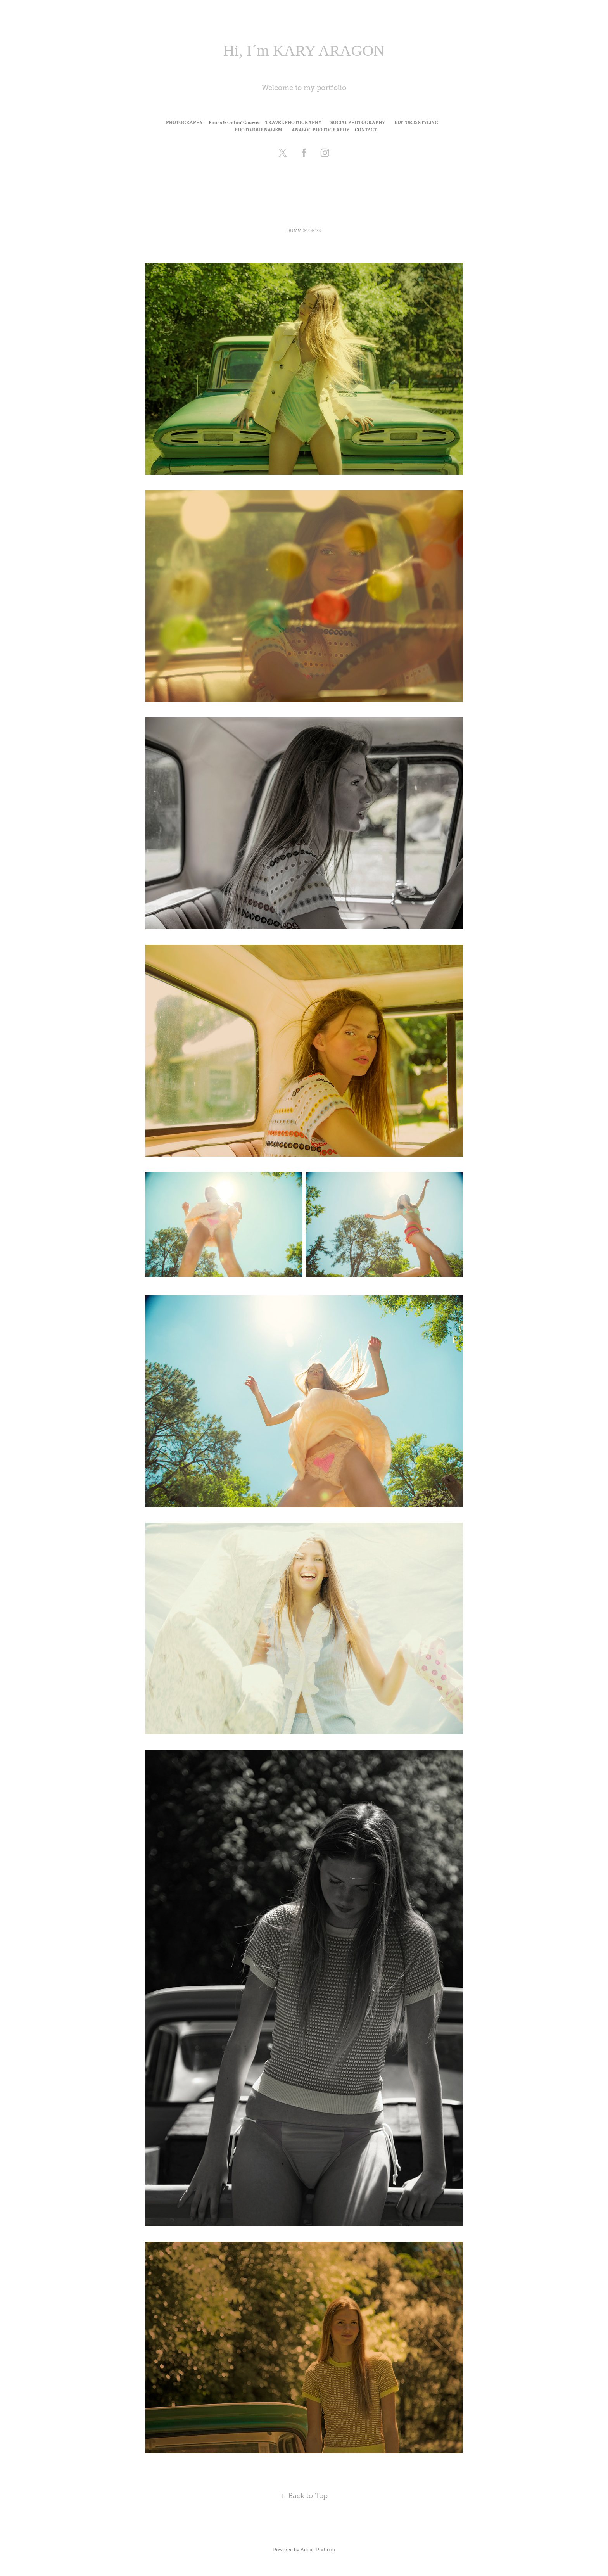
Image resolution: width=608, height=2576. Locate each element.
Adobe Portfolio (318, 2549)
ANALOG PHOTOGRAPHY (320, 129)
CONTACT (366, 129)
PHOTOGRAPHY (184, 122)
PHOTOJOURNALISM (258, 129)
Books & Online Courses (234, 122)
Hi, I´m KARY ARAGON (304, 50)
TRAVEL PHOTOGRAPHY (293, 122)
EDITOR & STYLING (416, 122)
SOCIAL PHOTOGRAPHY (357, 122)
